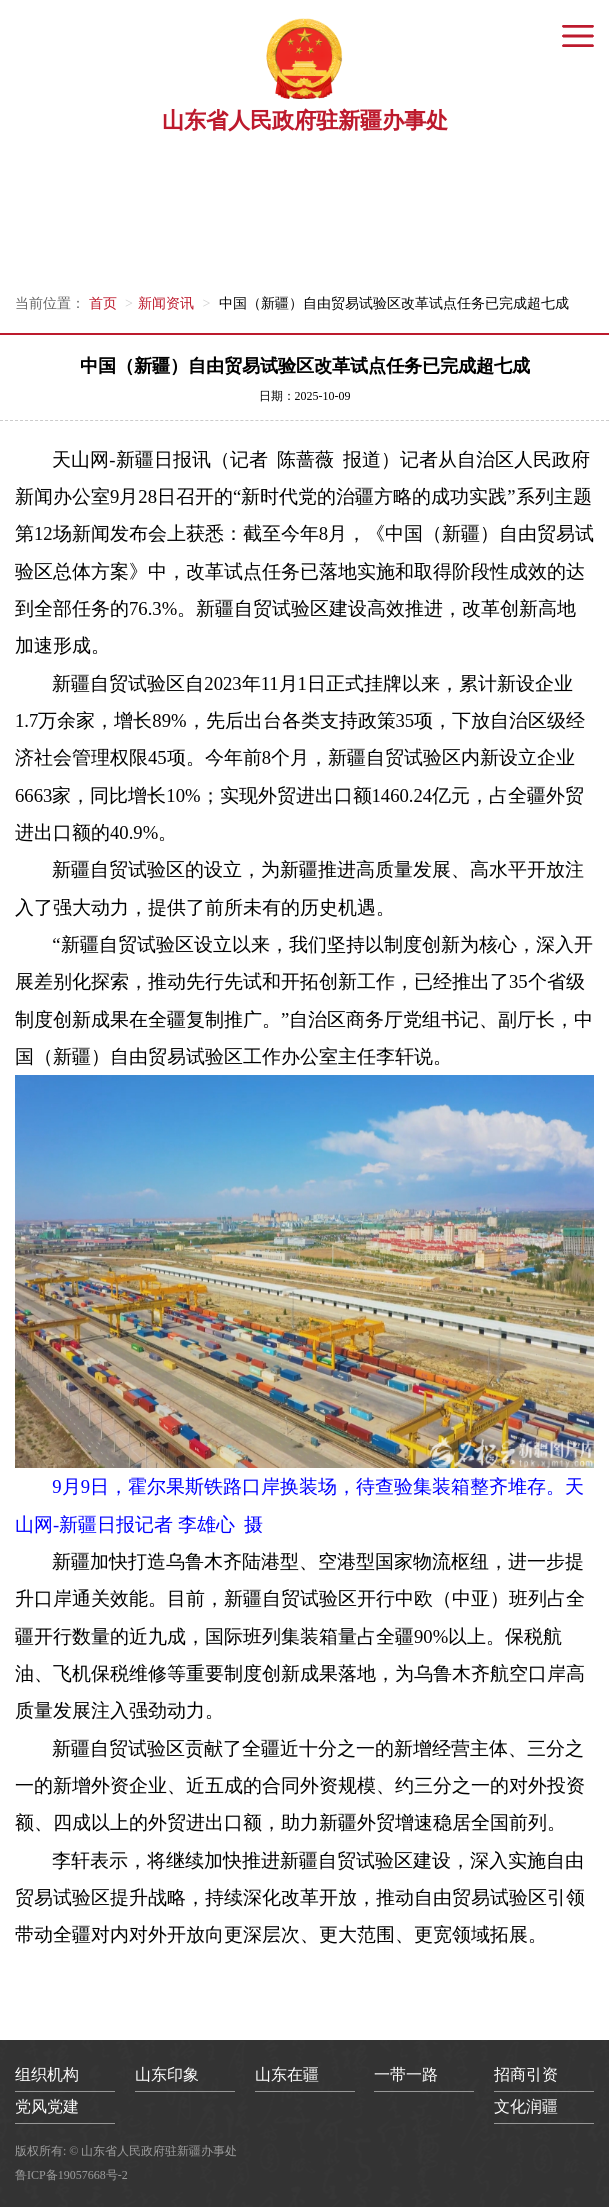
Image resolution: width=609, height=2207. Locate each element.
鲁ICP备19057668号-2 (71, 2175)
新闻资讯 (166, 303)
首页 (103, 303)
